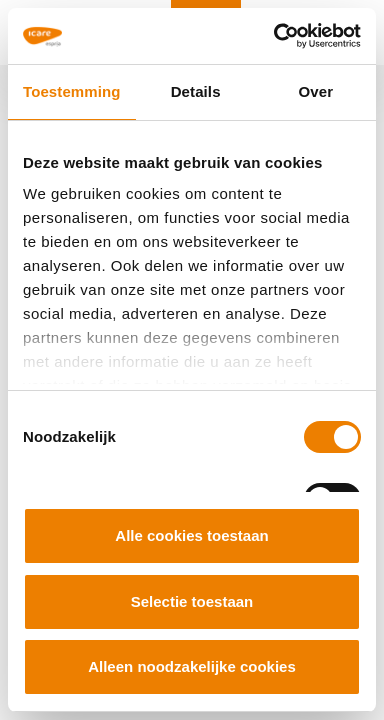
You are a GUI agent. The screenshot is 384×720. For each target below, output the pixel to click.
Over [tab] (316, 91)
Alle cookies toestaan (191, 535)
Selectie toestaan (192, 601)
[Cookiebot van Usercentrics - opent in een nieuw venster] (275, 36)
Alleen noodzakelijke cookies (192, 666)
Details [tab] (196, 91)
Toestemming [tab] (72, 91)
